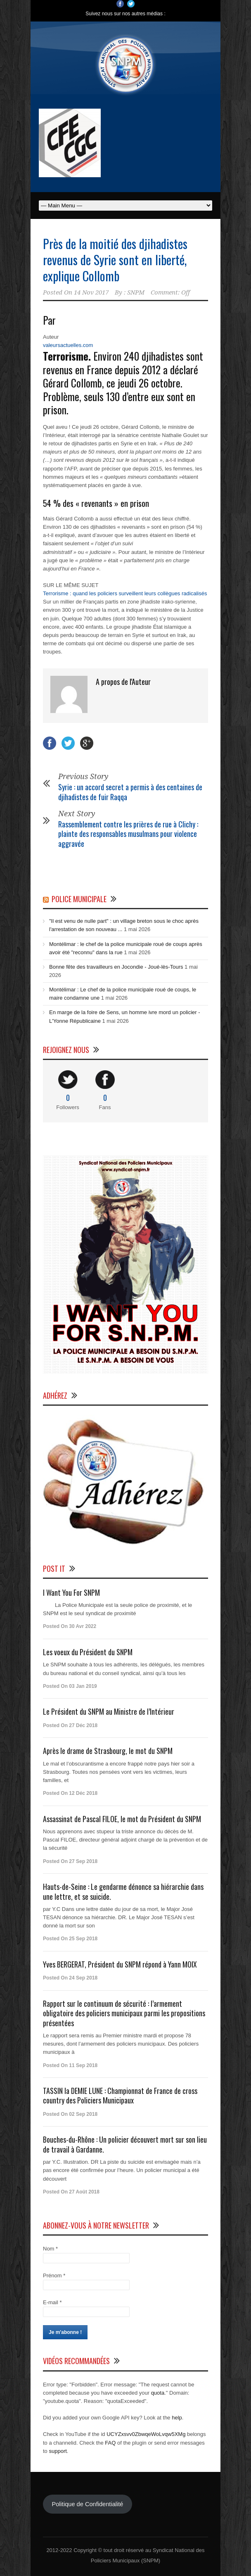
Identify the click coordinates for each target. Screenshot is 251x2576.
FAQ (110, 2443)
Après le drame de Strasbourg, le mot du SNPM (108, 1750)
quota (158, 2393)
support (57, 2451)
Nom (50, 2249)
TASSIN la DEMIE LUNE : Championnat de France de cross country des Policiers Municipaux (120, 2095)
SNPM (135, 292)
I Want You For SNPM (71, 1592)
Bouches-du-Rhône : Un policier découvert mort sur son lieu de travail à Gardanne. (125, 2144)
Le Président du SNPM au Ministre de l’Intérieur (108, 1711)
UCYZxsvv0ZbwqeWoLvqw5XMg (146, 2434)
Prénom (54, 2275)
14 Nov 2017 (91, 292)
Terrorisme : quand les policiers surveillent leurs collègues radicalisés (125, 593)
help (177, 2417)
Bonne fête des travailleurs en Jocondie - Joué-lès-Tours (116, 967)
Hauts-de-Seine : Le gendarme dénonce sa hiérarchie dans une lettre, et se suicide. (123, 1891)
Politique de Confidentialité (87, 2504)
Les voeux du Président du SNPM (88, 1652)
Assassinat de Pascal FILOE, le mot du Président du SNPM (122, 1818)
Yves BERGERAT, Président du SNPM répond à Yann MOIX (120, 1964)
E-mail (52, 2302)
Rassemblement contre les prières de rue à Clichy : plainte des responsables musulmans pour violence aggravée (128, 834)
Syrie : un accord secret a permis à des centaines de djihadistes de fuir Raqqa (130, 792)
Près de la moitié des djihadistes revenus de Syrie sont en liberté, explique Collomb (115, 259)
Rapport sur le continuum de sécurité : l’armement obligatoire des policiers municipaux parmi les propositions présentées (124, 2013)
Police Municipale (79, 899)
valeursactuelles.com (68, 345)
